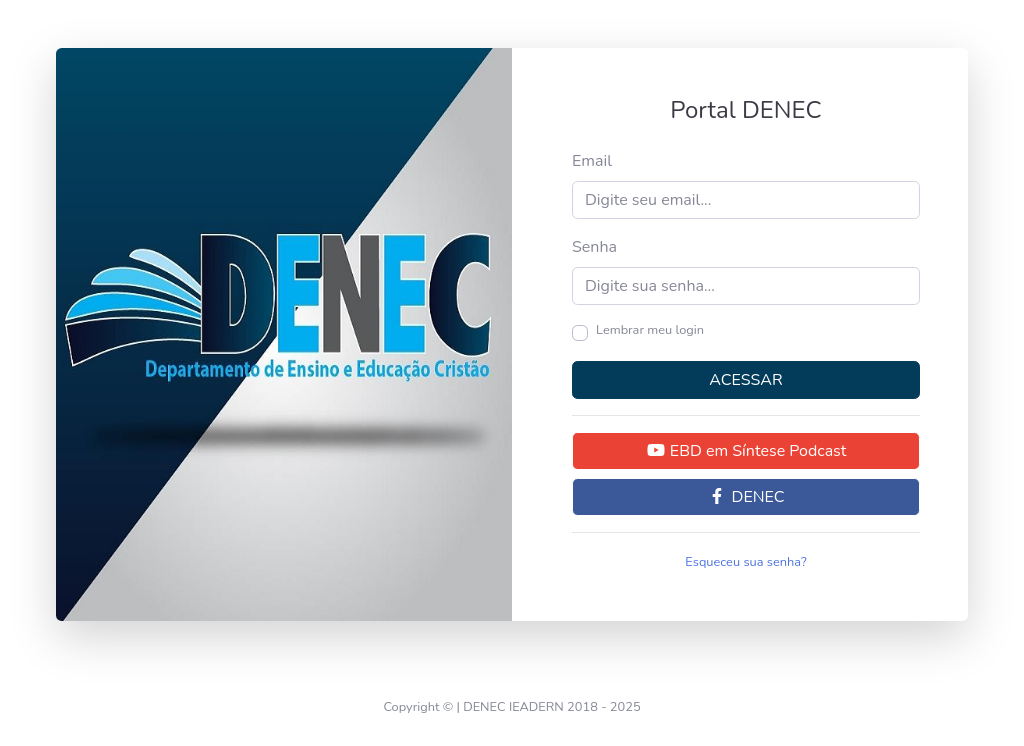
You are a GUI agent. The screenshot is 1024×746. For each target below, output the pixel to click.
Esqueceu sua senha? (745, 562)
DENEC (745, 497)
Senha (594, 247)
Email (592, 161)
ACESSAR (745, 380)
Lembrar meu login (650, 330)
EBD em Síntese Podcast (746, 451)
